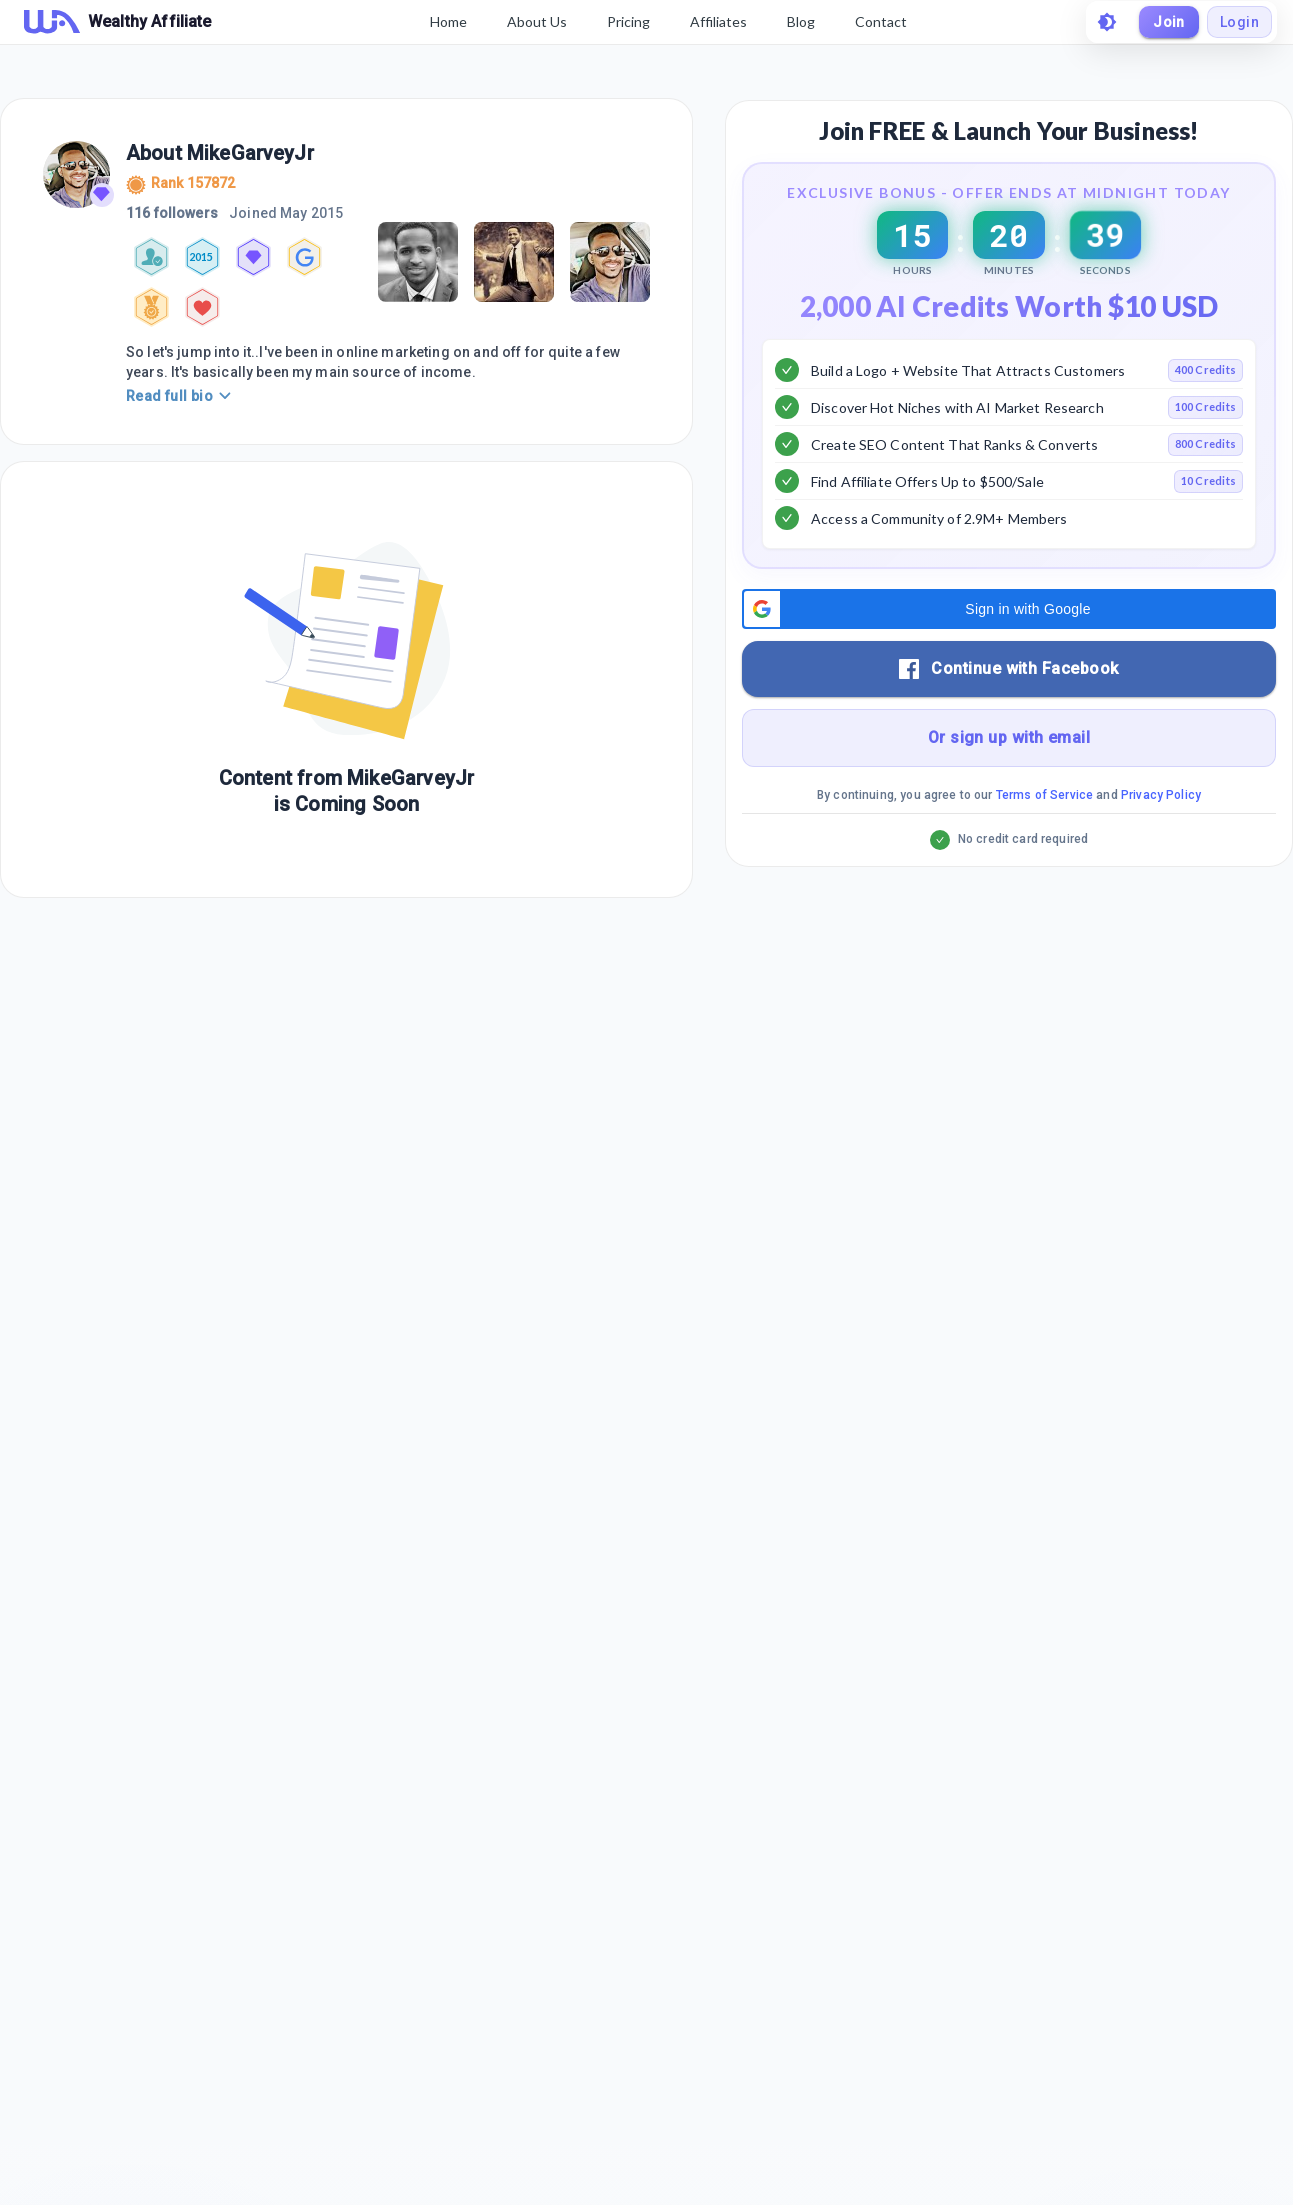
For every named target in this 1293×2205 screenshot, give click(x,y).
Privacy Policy (1161, 827)
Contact (881, 21)
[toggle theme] (1107, 22)
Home (448, 21)
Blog (801, 21)
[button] (1009, 641)
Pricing (628, 21)
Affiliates (718, 21)
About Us (537, 21)
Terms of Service (1044, 827)
